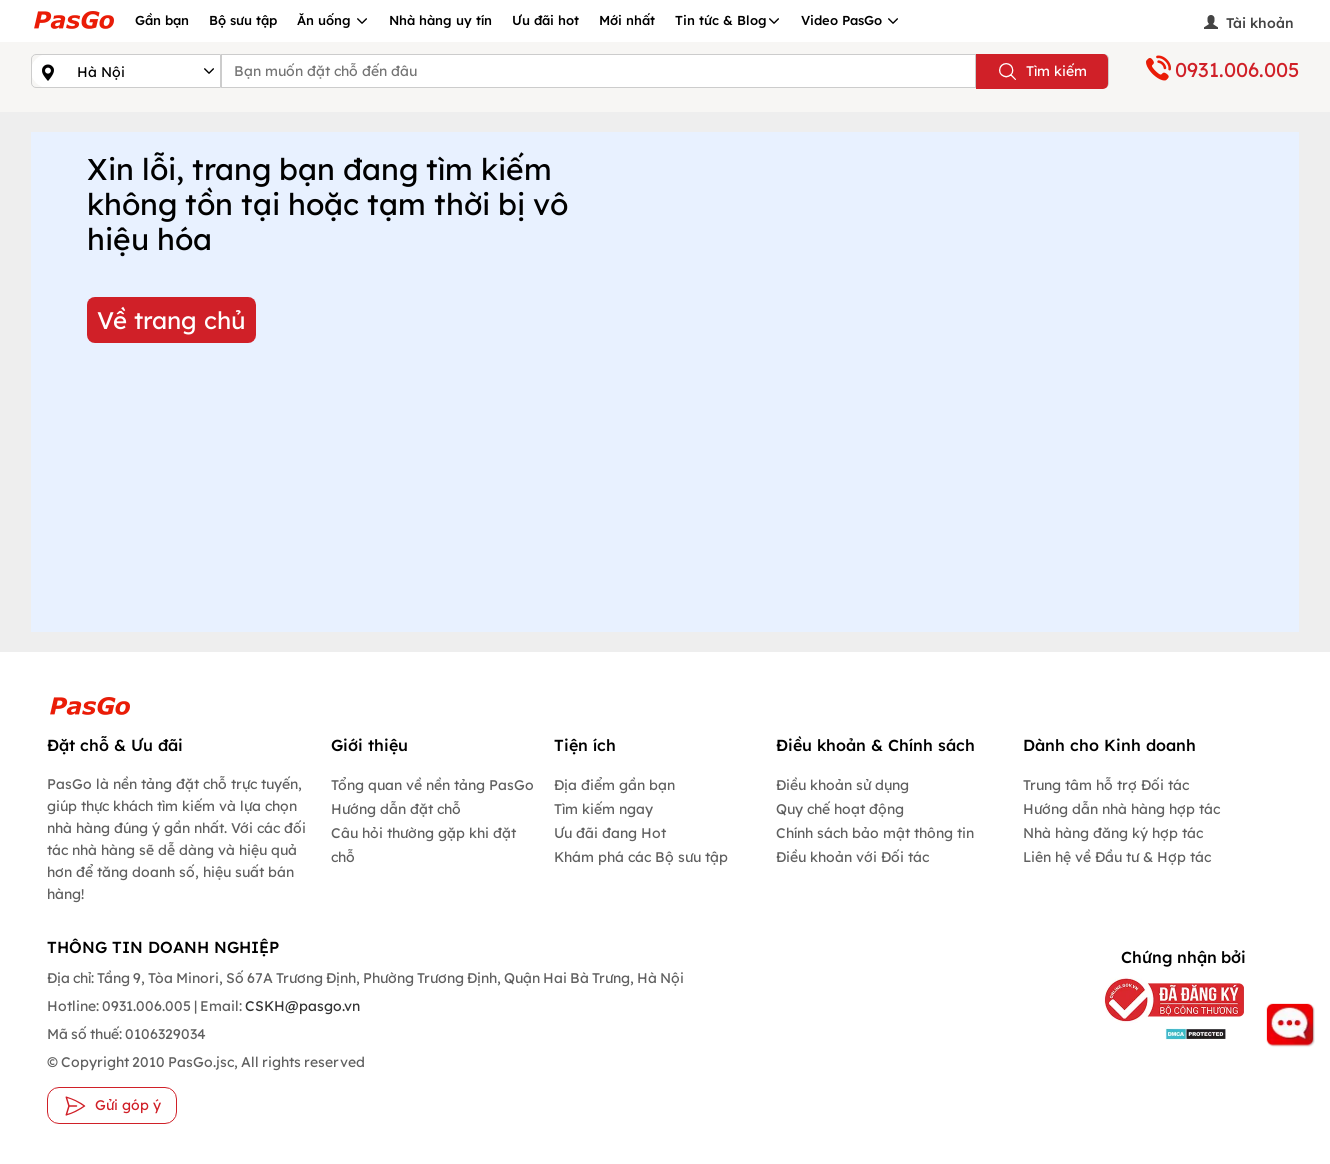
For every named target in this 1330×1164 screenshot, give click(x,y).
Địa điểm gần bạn (614, 785)
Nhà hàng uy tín (440, 20)
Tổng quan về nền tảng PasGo (432, 785)
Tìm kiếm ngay (603, 809)
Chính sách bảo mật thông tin (875, 833)
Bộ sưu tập (243, 20)
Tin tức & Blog (728, 20)
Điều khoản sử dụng (842, 785)
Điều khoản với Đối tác (852, 857)
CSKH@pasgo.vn (301, 1006)
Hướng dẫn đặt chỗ (396, 809)
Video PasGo (850, 20)
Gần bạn (162, 20)
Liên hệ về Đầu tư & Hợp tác (1117, 857)
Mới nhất (627, 20)
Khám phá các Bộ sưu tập (641, 857)
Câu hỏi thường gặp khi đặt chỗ (423, 845)
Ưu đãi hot (545, 20)
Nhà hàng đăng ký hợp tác (1113, 833)
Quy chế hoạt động (840, 809)
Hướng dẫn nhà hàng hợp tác (1121, 809)
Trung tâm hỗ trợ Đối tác (1106, 785)
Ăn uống (333, 20)
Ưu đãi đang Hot (610, 833)
